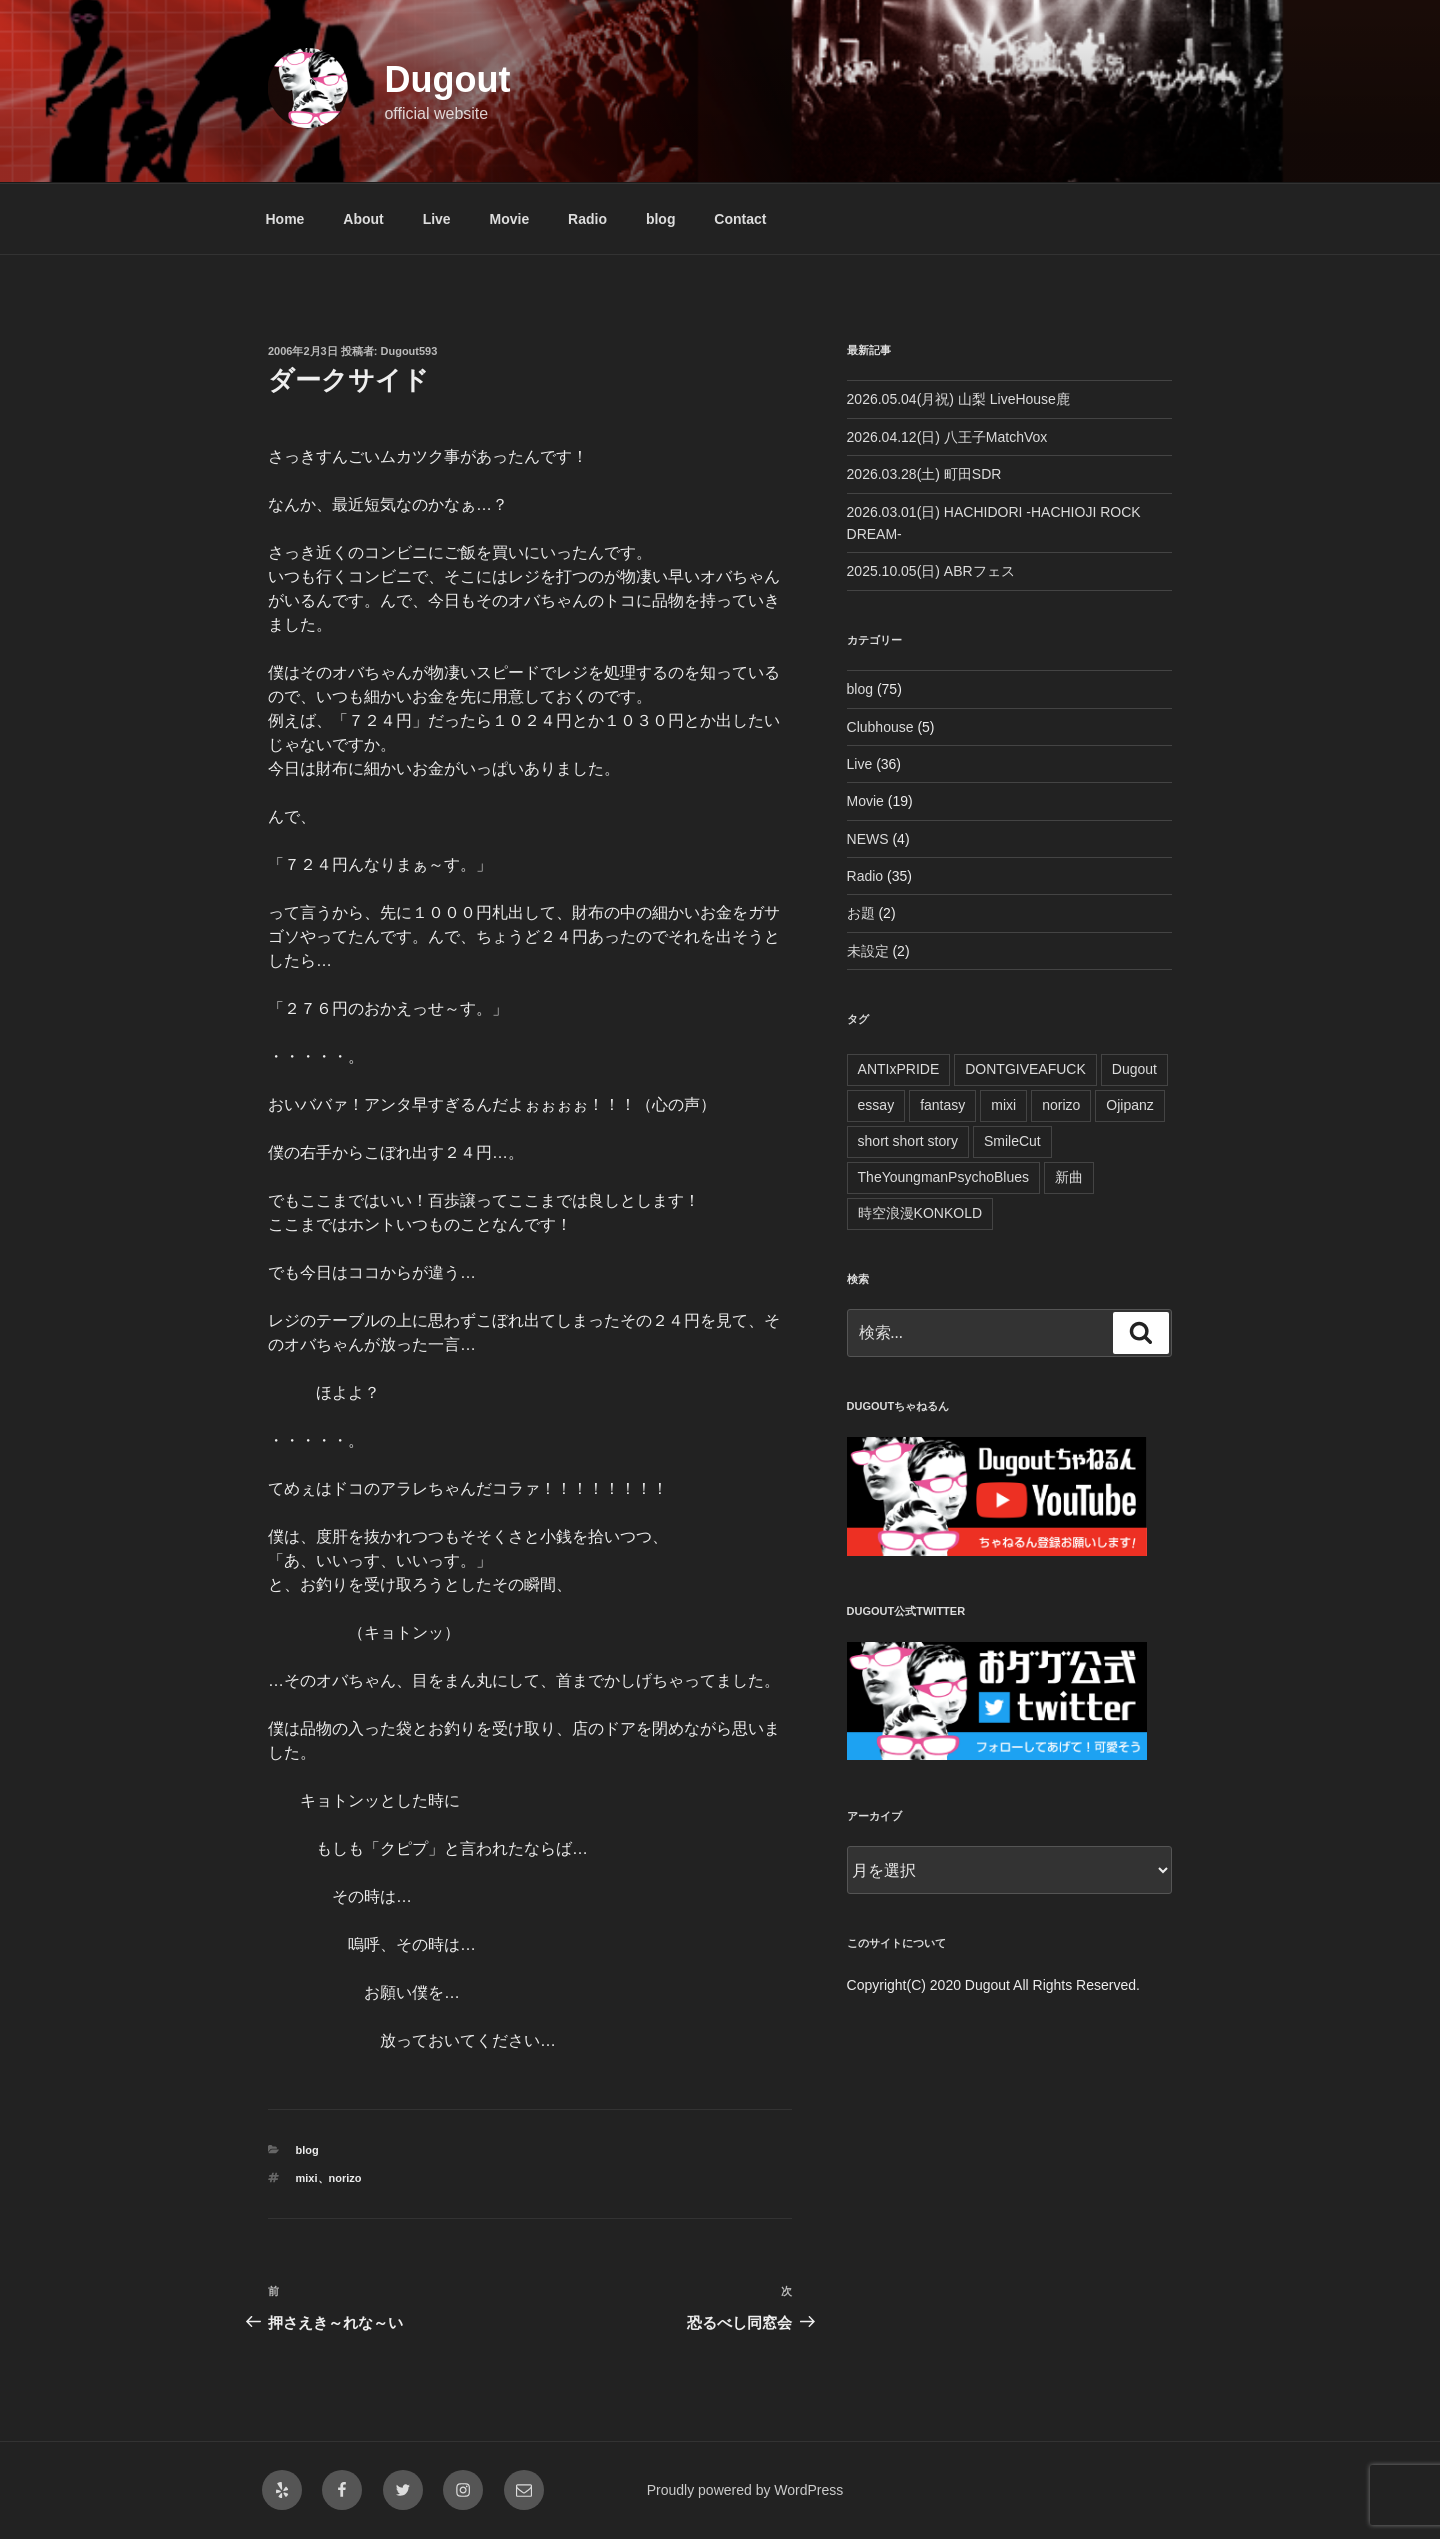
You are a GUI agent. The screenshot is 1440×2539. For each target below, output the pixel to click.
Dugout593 (409, 351)
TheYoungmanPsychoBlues (944, 1177)
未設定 (868, 951)
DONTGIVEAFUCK (1025, 1069)
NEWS (868, 839)
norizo (345, 2178)
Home (285, 219)
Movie (510, 219)
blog (661, 219)
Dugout (447, 79)
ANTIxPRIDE (899, 1069)
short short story (908, 1141)
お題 (861, 913)
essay (876, 1105)
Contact (740, 219)
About (363, 219)
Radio (587, 219)
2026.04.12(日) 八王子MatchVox (947, 437)
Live (437, 219)
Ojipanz (1129, 1105)
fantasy (942, 1105)
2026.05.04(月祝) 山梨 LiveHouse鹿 (958, 399)
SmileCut (1012, 1141)
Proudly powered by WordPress (745, 2490)
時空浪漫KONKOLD (920, 1213)
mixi (307, 2178)
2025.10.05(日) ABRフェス (931, 571)
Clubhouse (880, 727)
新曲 (1069, 1177)
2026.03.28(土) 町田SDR (924, 474)
